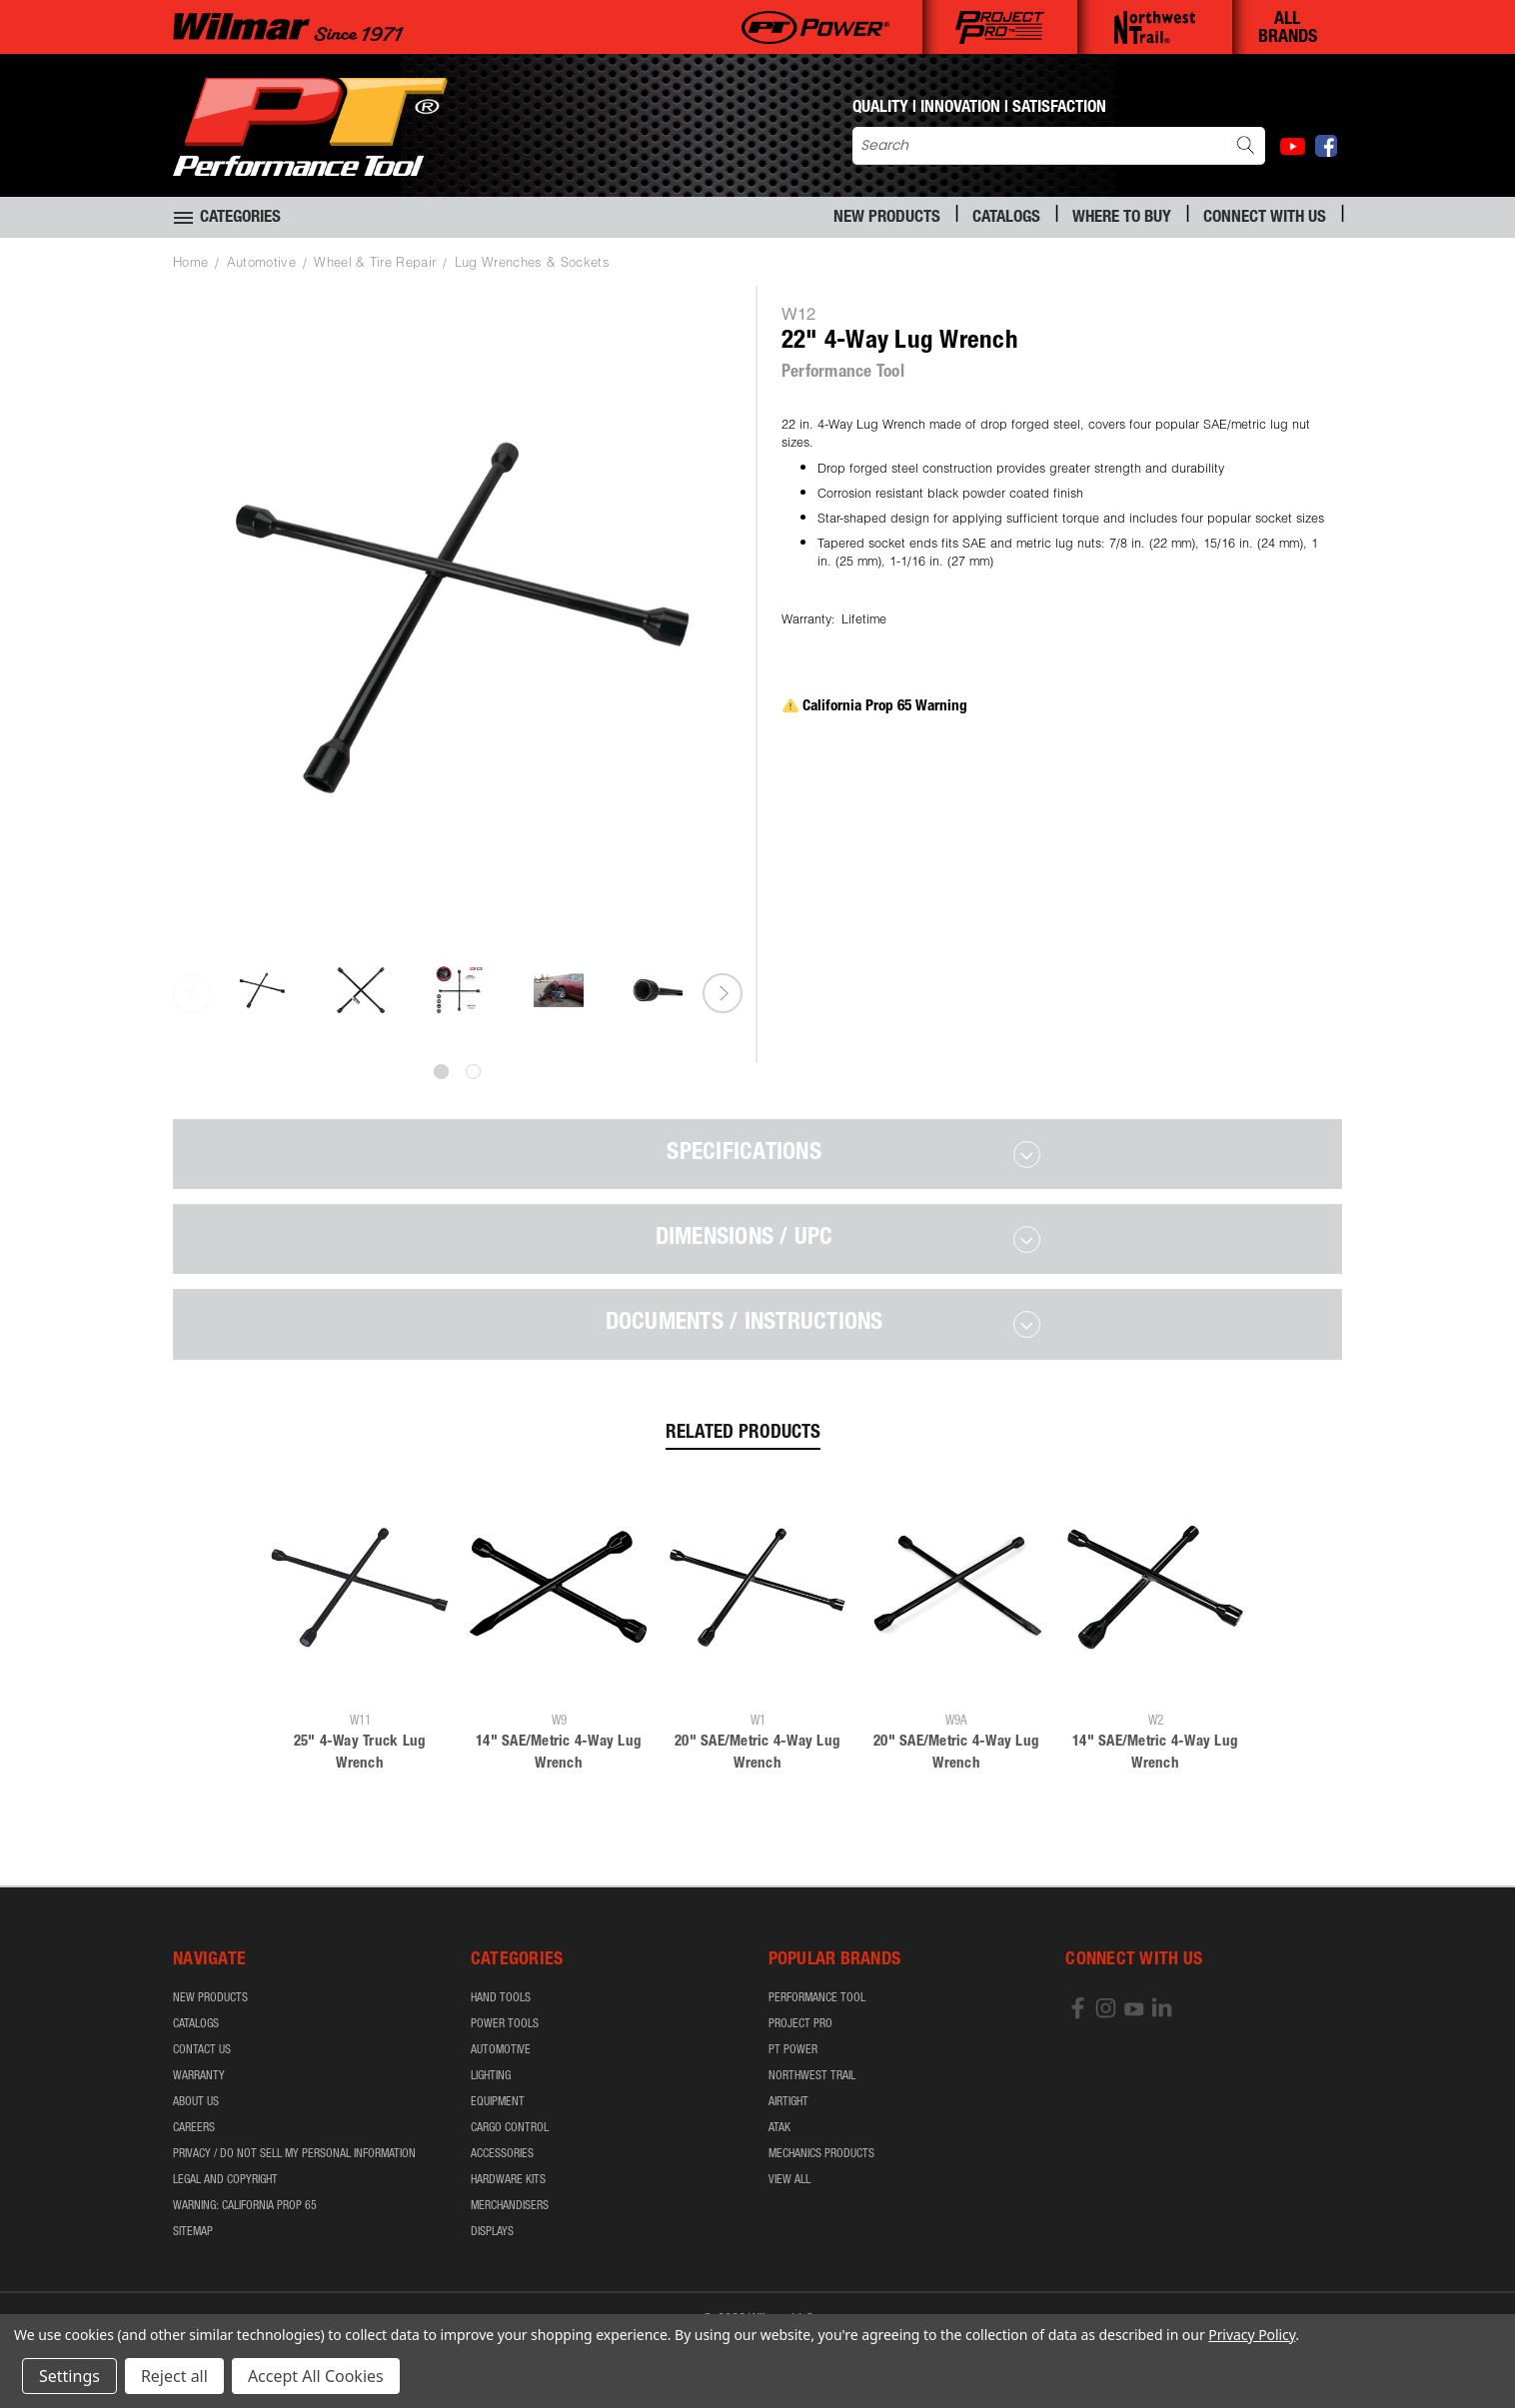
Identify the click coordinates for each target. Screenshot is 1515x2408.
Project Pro (800, 2024)
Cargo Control (510, 2128)
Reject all (174, 2376)
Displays (492, 2232)
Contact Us (202, 2050)
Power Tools (505, 2024)
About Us (196, 2102)
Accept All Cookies (316, 2376)
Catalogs (1006, 218)
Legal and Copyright (225, 2180)
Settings (69, 2376)
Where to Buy (1121, 218)
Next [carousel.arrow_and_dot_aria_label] (723, 993)
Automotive (501, 2050)
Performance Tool (816, 1998)
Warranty (199, 2076)
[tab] (757, 1154)
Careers (194, 2128)
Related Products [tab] (743, 1433)
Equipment (498, 2102)
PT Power (792, 2050)
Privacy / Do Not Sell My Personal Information (294, 2154)
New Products (886, 218)
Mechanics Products (821, 2154)
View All (789, 2180)
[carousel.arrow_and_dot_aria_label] (473, 1071)
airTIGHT (788, 2102)
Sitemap (193, 2232)
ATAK (779, 2128)
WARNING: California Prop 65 (245, 2206)
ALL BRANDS (1287, 29)
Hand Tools (501, 1998)
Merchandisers (510, 2206)
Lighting (491, 2076)
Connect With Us (1264, 218)
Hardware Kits (508, 2180)
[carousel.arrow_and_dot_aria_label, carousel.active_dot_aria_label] (441, 1071)
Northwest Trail (811, 2076)
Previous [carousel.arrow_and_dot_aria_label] (192, 993)
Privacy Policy (1251, 2334)
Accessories (502, 2154)
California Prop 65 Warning (874, 706)
